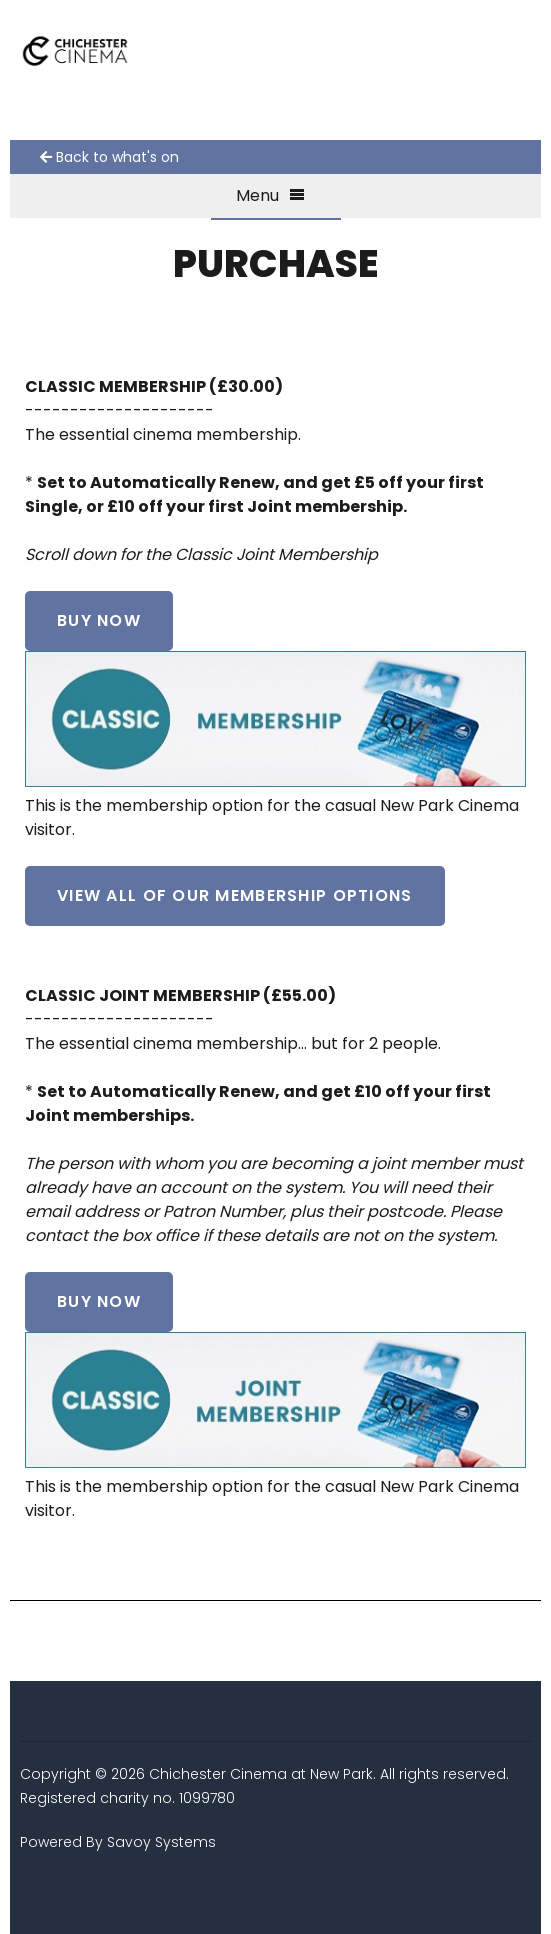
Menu (270, 195)
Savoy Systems (161, 1842)
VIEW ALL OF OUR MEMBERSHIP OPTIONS (235, 895)
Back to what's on (109, 157)
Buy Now (99, 620)
